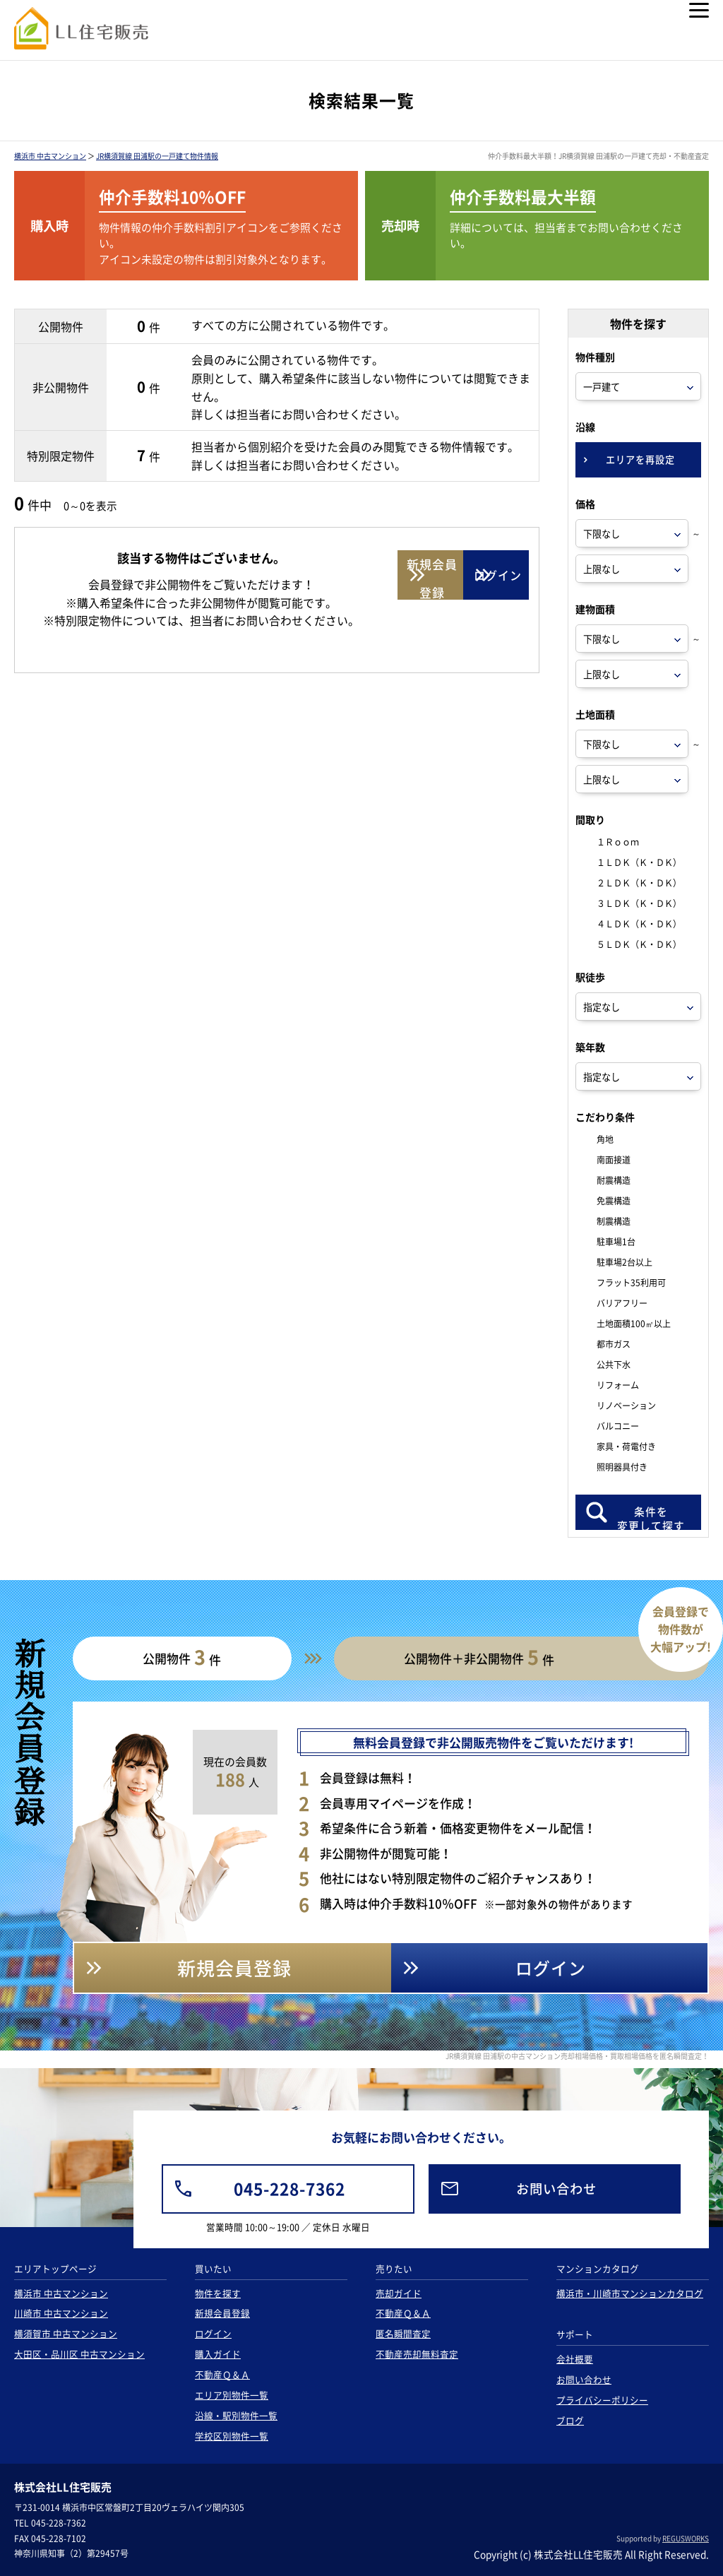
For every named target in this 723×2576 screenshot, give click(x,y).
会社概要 (574, 2359)
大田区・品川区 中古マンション (79, 2354)
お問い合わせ (583, 2379)
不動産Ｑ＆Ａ (222, 2374)
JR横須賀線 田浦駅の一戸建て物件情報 (157, 155)
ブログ (570, 2420)
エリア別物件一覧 (231, 2395)
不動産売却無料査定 (417, 2354)
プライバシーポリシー (602, 2399)
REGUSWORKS (685, 2538)
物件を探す (218, 2293)
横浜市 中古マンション (50, 155)
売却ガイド (399, 2293)
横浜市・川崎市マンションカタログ (629, 2293)
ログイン (213, 2333)
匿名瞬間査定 (403, 2333)
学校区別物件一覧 (231, 2436)
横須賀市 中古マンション (65, 2333)
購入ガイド (218, 2354)
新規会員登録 (222, 2313)
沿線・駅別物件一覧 (236, 2415)
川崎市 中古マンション (61, 2313)
